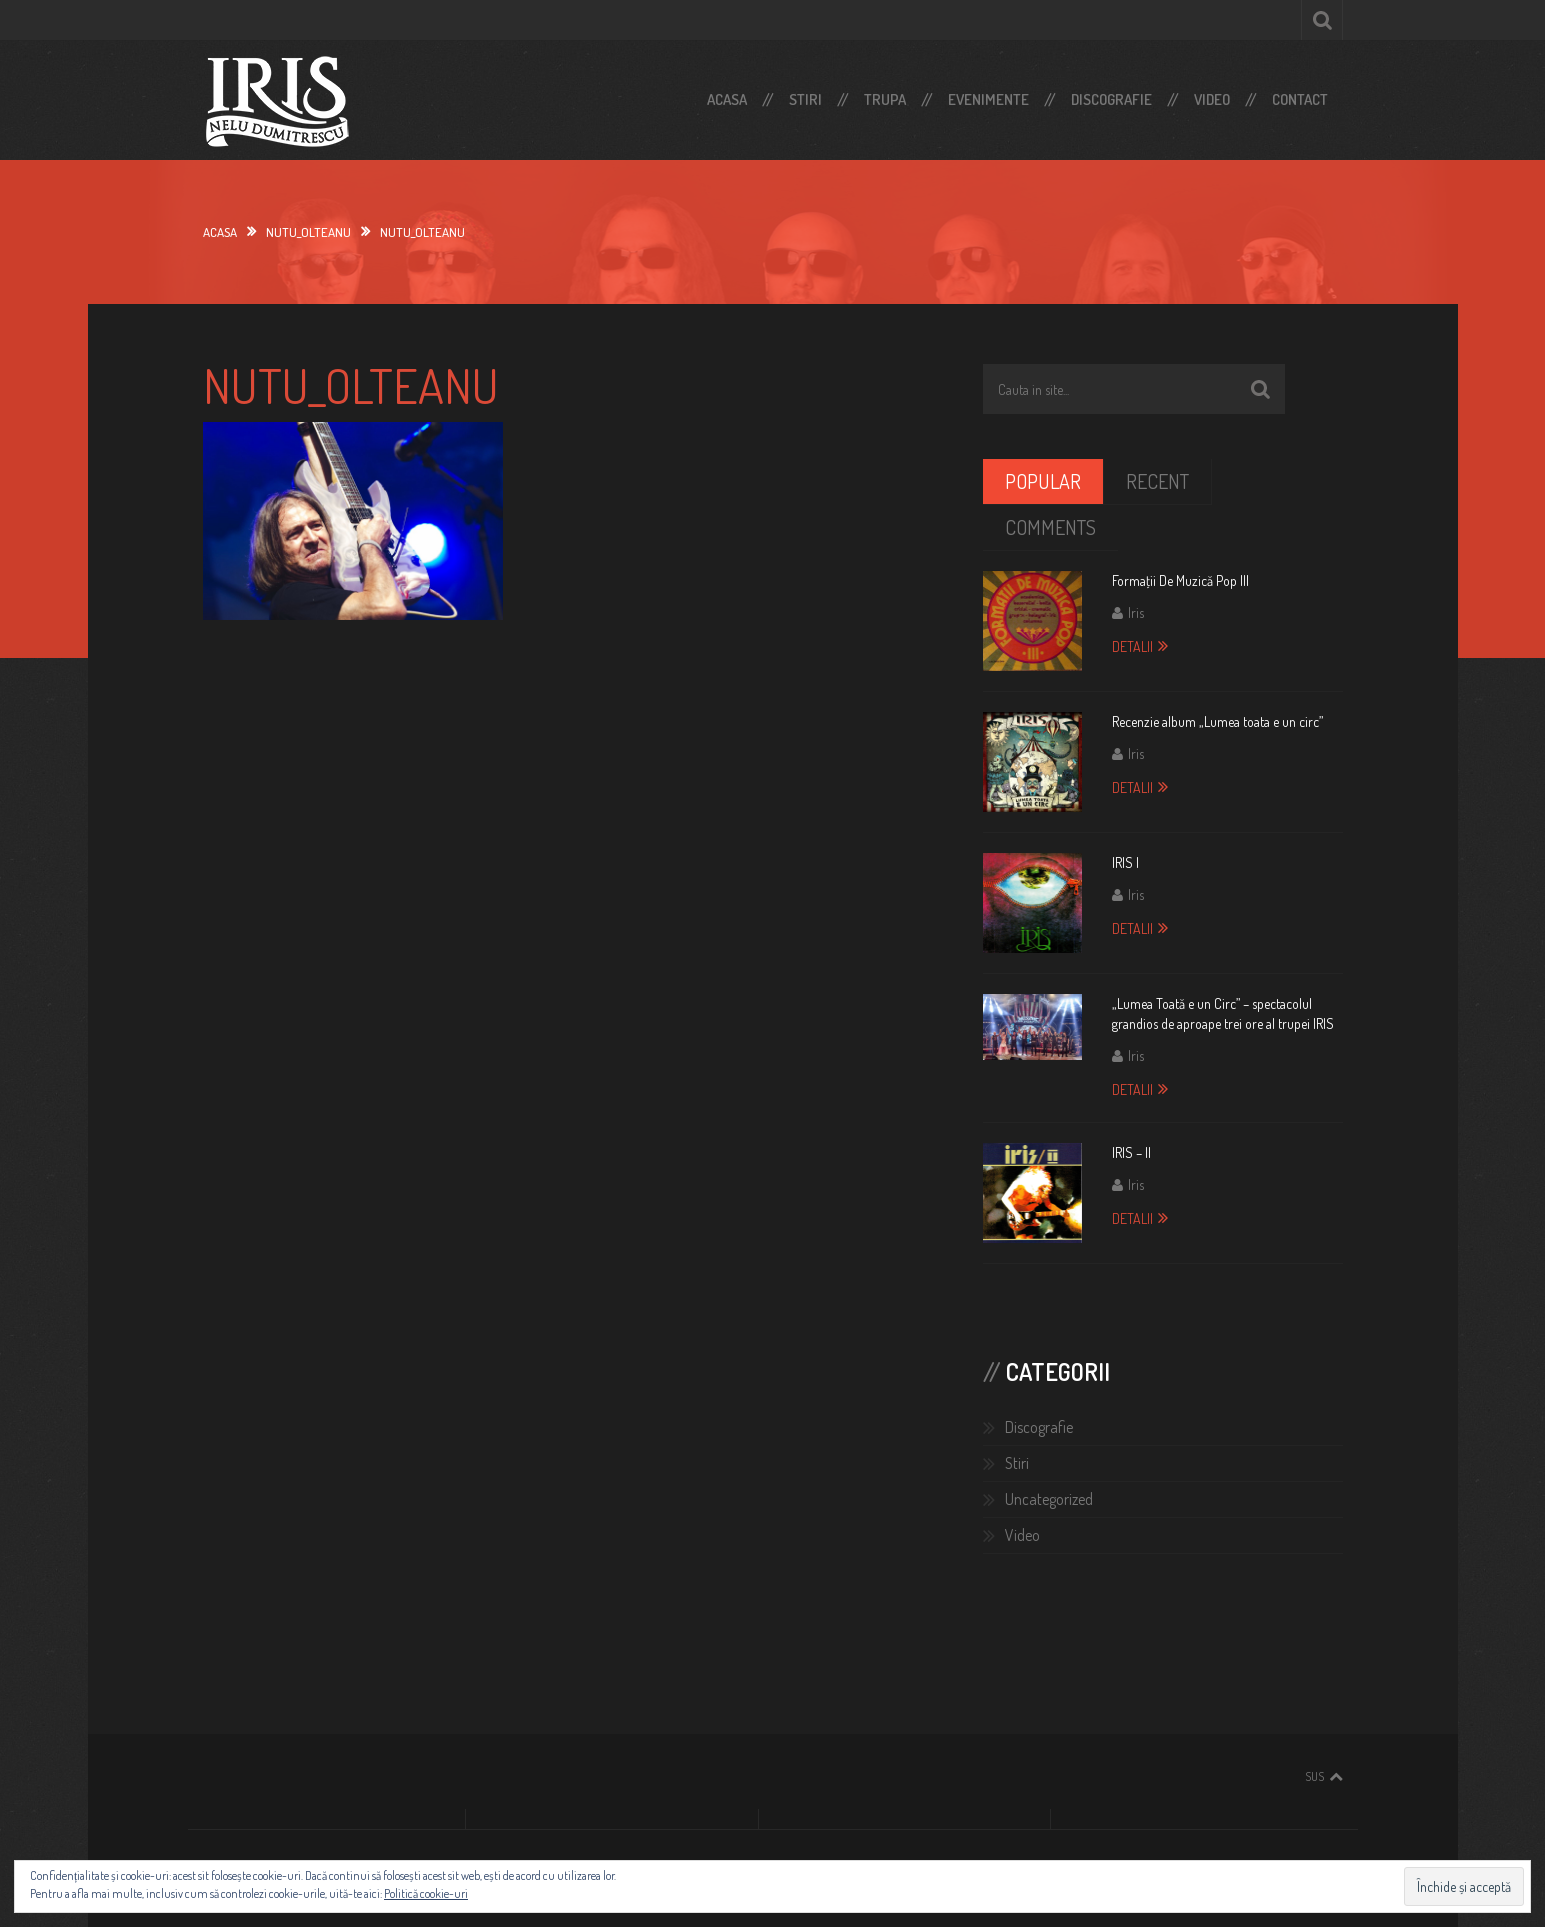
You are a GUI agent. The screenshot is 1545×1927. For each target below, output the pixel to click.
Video (1212, 99)
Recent (1157, 481)
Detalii (1132, 646)
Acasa (727, 99)
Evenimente (988, 99)
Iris (1136, 612)
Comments (1050, 527)
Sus (1314, 1776)
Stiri (805, 99)
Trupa (885, 99)
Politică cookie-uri (426, 1893)
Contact (1300, 99)
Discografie (1111, 99)
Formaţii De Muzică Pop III (1180, 580)
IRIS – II (1131, 1152)
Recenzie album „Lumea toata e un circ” (1217, 721)
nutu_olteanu (308, 232)
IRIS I (1125, 862)
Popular (1043, 481)
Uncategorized (1049, 1499)
